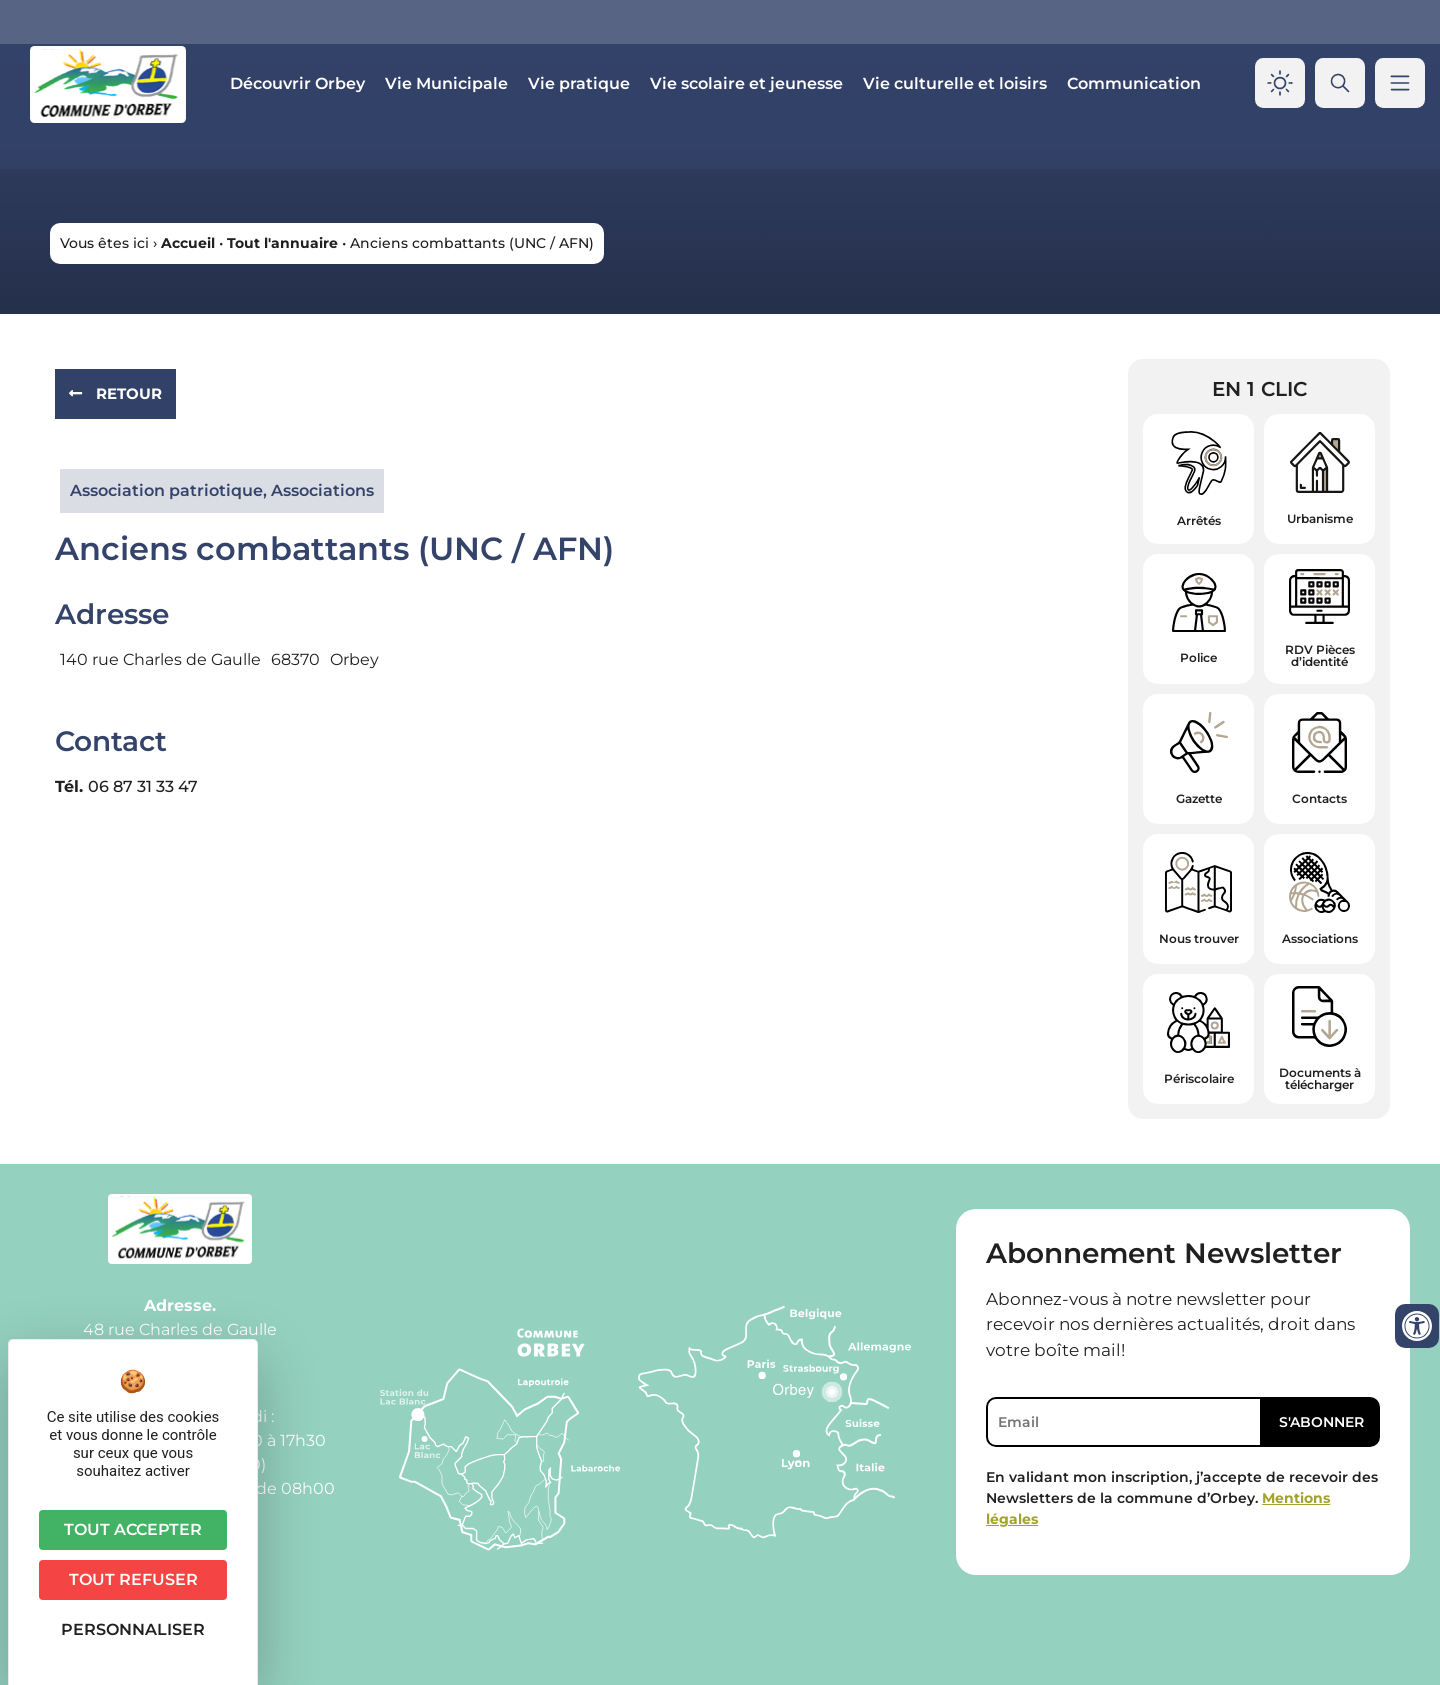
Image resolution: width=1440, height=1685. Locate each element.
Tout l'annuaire (282, 243)
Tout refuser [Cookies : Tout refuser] (133, 1579)
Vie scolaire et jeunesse (746, 83)
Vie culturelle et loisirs (955, 83)
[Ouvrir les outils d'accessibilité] (1417, 1326)
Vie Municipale (446, 83)
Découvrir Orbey (297, 83)
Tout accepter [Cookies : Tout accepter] (133, 1529)
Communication (1134, 83)
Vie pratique (579, 83)
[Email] (1124, 1422)
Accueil (188, 243)
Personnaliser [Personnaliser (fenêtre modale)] (133, 1629)
